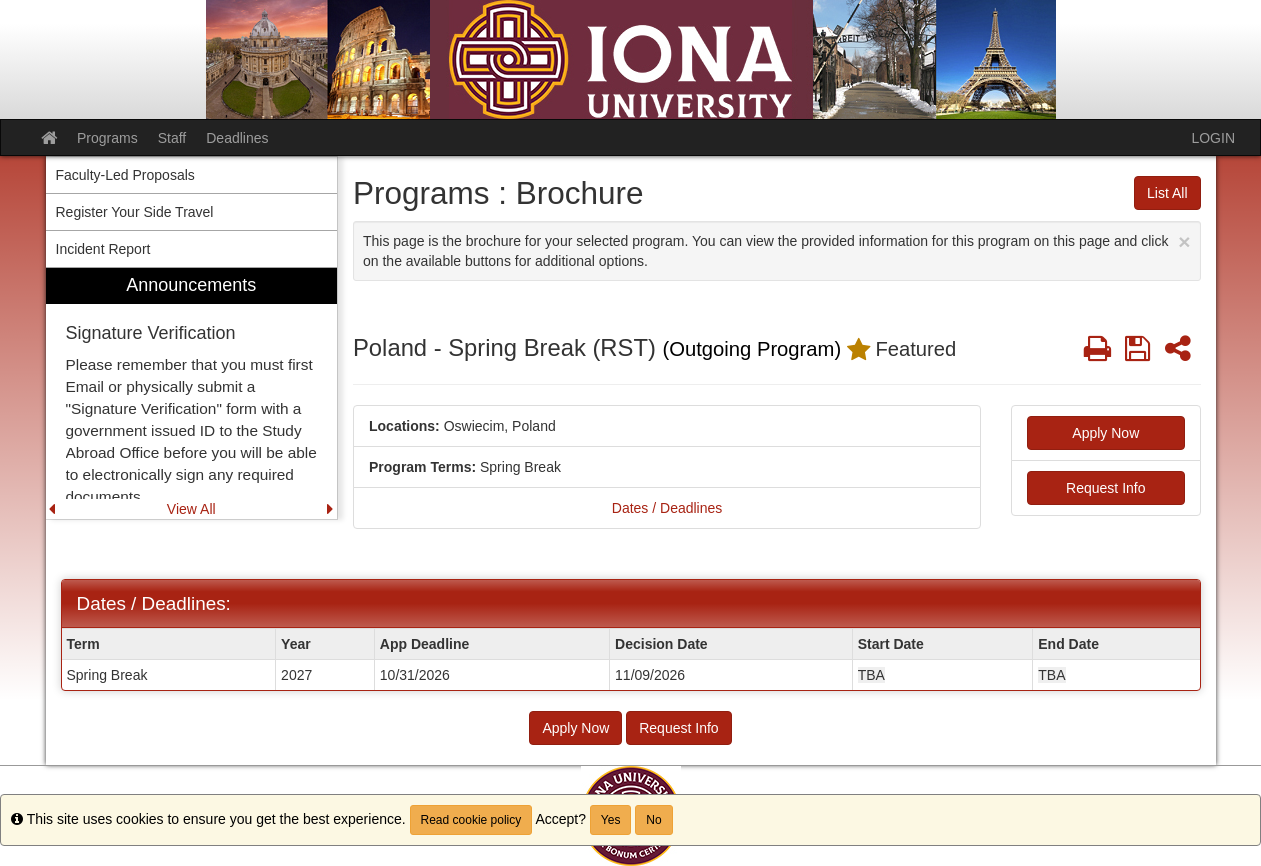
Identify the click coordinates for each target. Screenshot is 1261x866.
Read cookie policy (471, 820)
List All (1167, 193)
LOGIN (1213, 138)
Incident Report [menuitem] (103, 249)
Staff (172, 138)
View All (191, 509)
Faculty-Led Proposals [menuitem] (125, 175)
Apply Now (1105, 433)
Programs (107, 138)
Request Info (1105, 488)
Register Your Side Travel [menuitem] (135, 212)
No (653, 820)
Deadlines (237, 138)
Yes (611, 820)
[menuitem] (192, 393)
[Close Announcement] (1184, 241)
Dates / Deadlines (667, 508)
